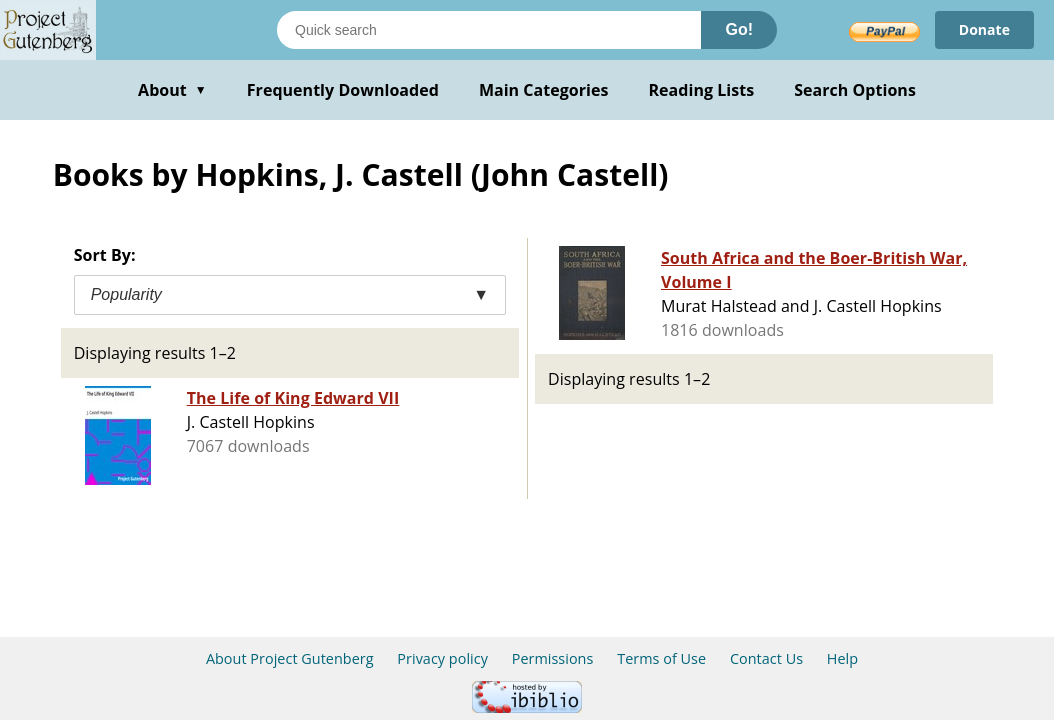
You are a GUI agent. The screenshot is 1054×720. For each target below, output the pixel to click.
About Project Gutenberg (290, 658)
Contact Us (766, 658)
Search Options (855, 90)
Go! (739, 29)
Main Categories (544, 90)
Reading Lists (702, 90)
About (172, 90)
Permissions (553, 658)
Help (842, 658)
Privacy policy (442, 658)
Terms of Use (661, 658)
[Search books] (489, 30)
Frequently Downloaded (343, 90)
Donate (984, 29)
